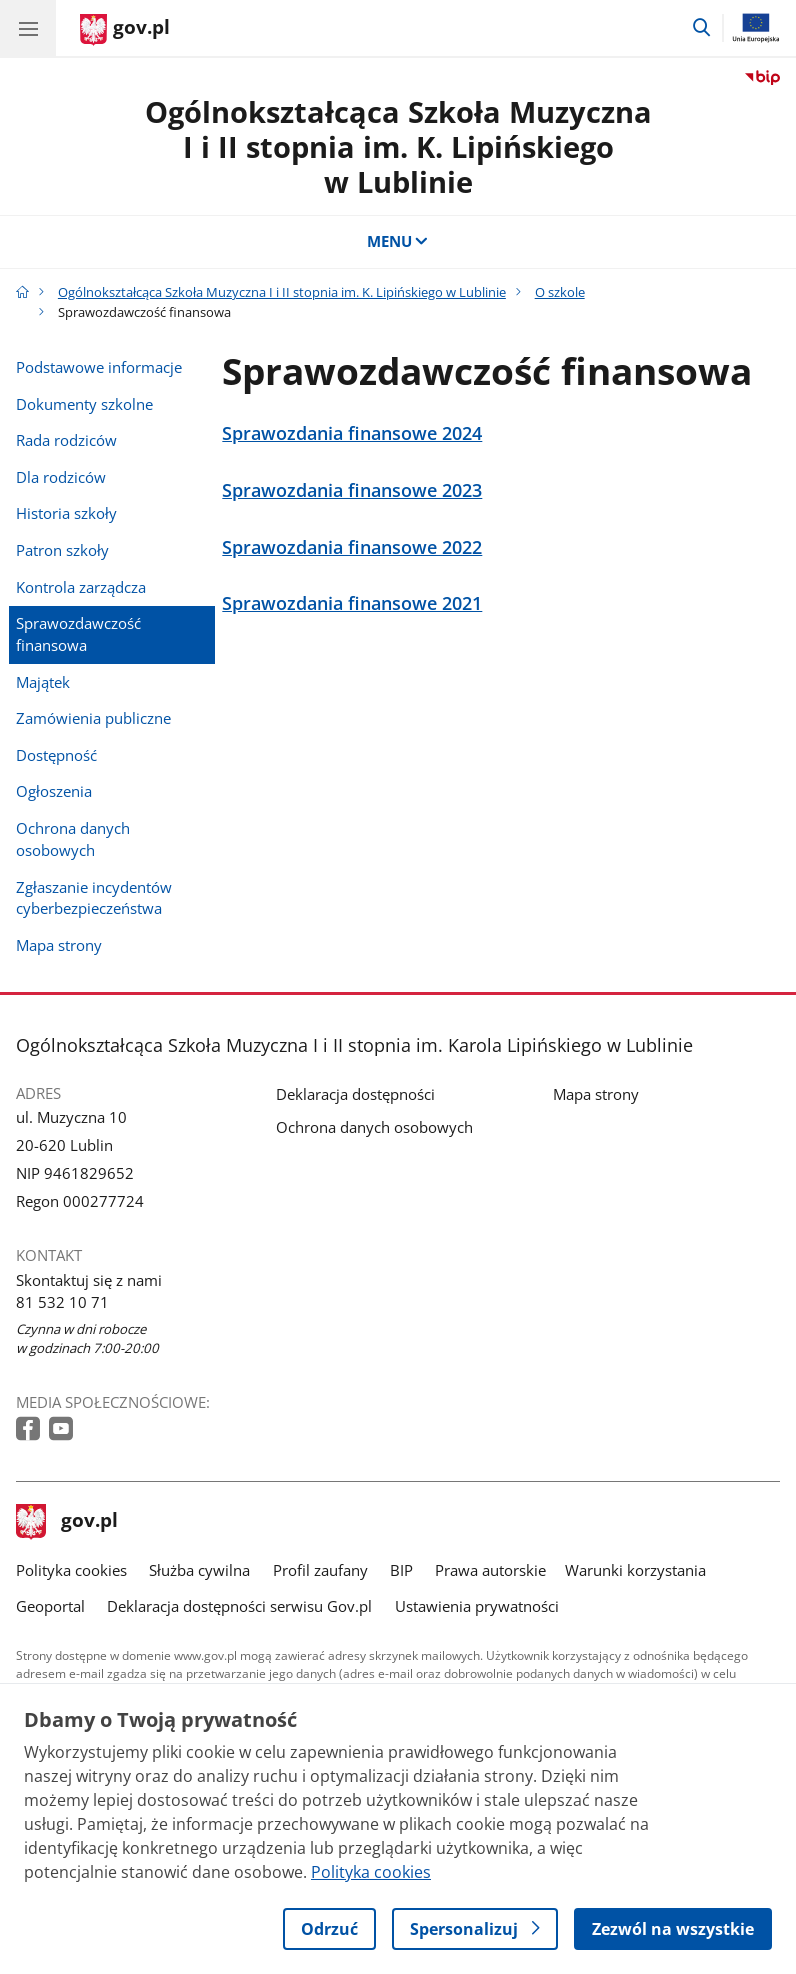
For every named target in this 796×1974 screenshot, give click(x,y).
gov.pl (67, 1522)
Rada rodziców (66, 440)
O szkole (560, 292)
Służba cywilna (199, 1570)
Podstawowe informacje (99, 367)
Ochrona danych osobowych (73, 839)
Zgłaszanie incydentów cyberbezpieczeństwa (94, 898)
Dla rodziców (61, 477)
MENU (398, 241)
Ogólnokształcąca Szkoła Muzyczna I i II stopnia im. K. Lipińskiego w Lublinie (398, 147)
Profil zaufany (320, 1570)
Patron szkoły (62, 550)
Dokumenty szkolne (84, 404)
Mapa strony (59, 945)
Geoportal (50, 1606)
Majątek (43, 682)
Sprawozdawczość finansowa (78, 634)
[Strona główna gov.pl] (125, 30)
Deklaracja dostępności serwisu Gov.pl (239, 1606)
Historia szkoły (66, 513)
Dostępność (56, 755)
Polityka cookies (71, 1570)
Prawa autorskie (490, 1570)
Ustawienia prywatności (477, 1606)
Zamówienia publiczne (93, 718)
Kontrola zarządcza (81, 587)
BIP (401, 1570)
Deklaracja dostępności (355, 1094)
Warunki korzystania (635, 1570)
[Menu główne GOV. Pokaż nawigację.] (28, 28)
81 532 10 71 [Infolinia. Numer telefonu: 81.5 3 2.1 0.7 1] (62, 1302)
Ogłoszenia (54, 791)
